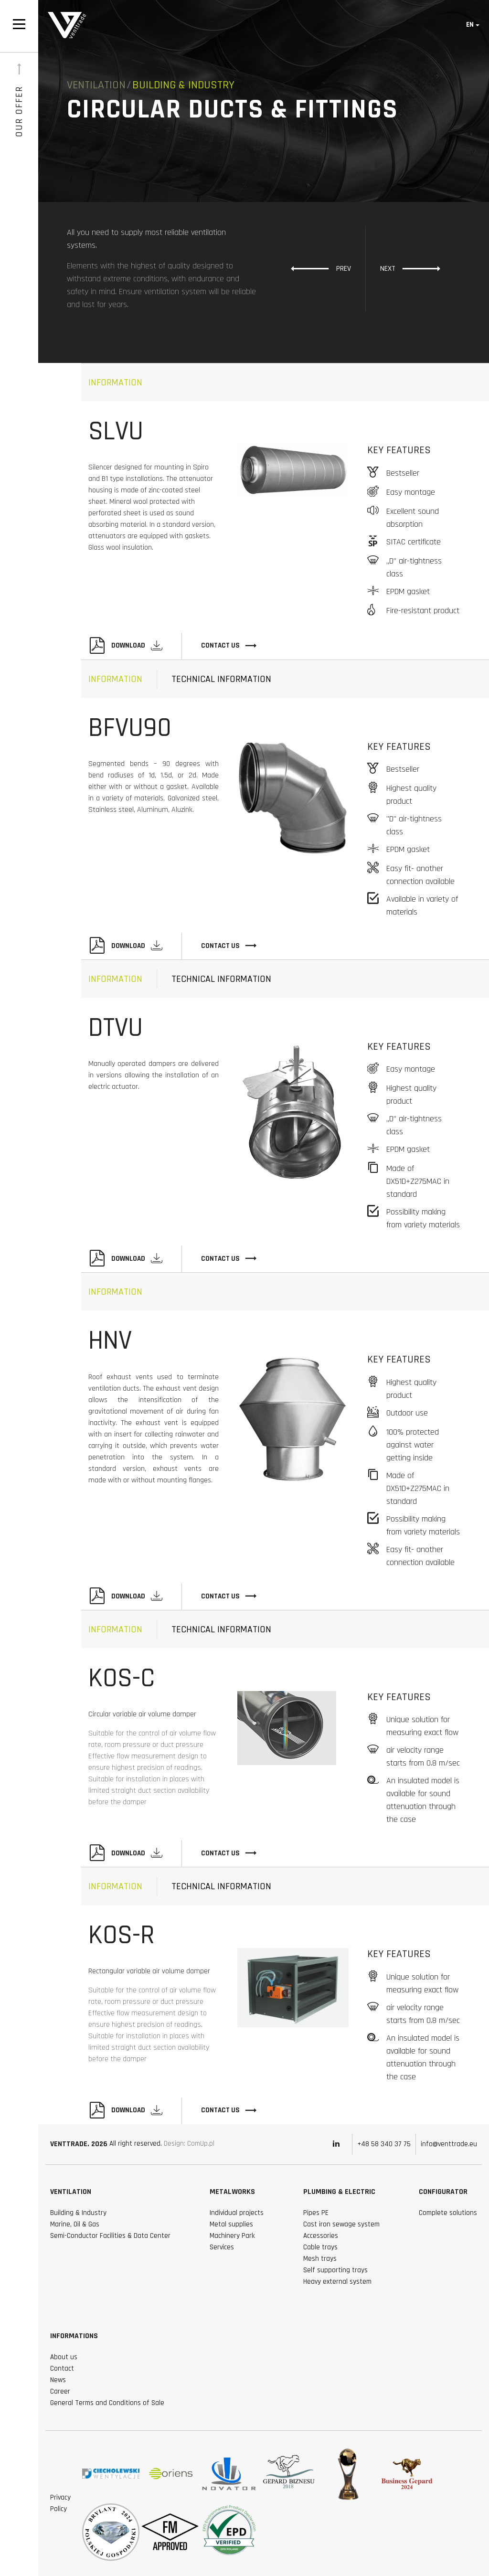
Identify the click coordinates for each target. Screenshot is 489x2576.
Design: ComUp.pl (189, 2143)
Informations (74, 2336)
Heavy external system (337, 2281)
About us (63, 2357)
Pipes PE (316, 2212)
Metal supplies (231, 2224)
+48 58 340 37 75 (384, 2144)
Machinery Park (232, 2235)
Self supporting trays (335, 2270)
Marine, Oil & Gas (74, 2224)
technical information (221, 679)
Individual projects (237, 2212)
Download (125, 645)
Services (222, 2247)
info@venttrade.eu (449, 2144)
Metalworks (232, 2192)
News (58, 2379)
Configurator (443, 2192)
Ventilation (96, 85)
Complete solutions (448, 2212)
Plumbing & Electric (339, 2192)
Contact (62, 2368)
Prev (321, 268)
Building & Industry (78, 2212)
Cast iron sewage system (341, 2224)
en (470, 24)
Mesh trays (320, 2258)
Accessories (320, 2235)
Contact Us (229, 645)
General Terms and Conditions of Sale (107, 2402)
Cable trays (320, 2247)
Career (60, 2391)
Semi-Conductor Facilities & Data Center (110, 2235)
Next (410, 268)
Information (115, 382)
